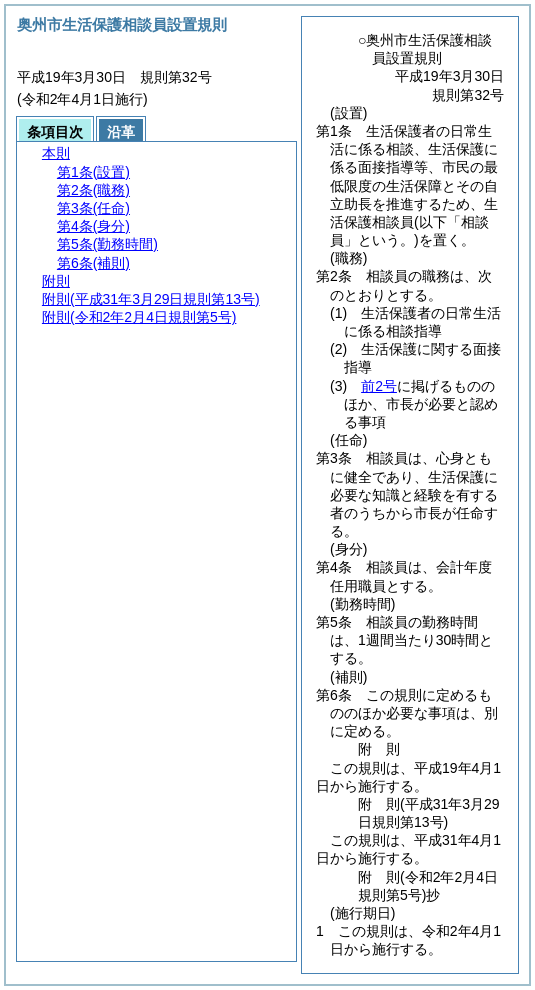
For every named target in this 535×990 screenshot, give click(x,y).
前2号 (379, 386)
